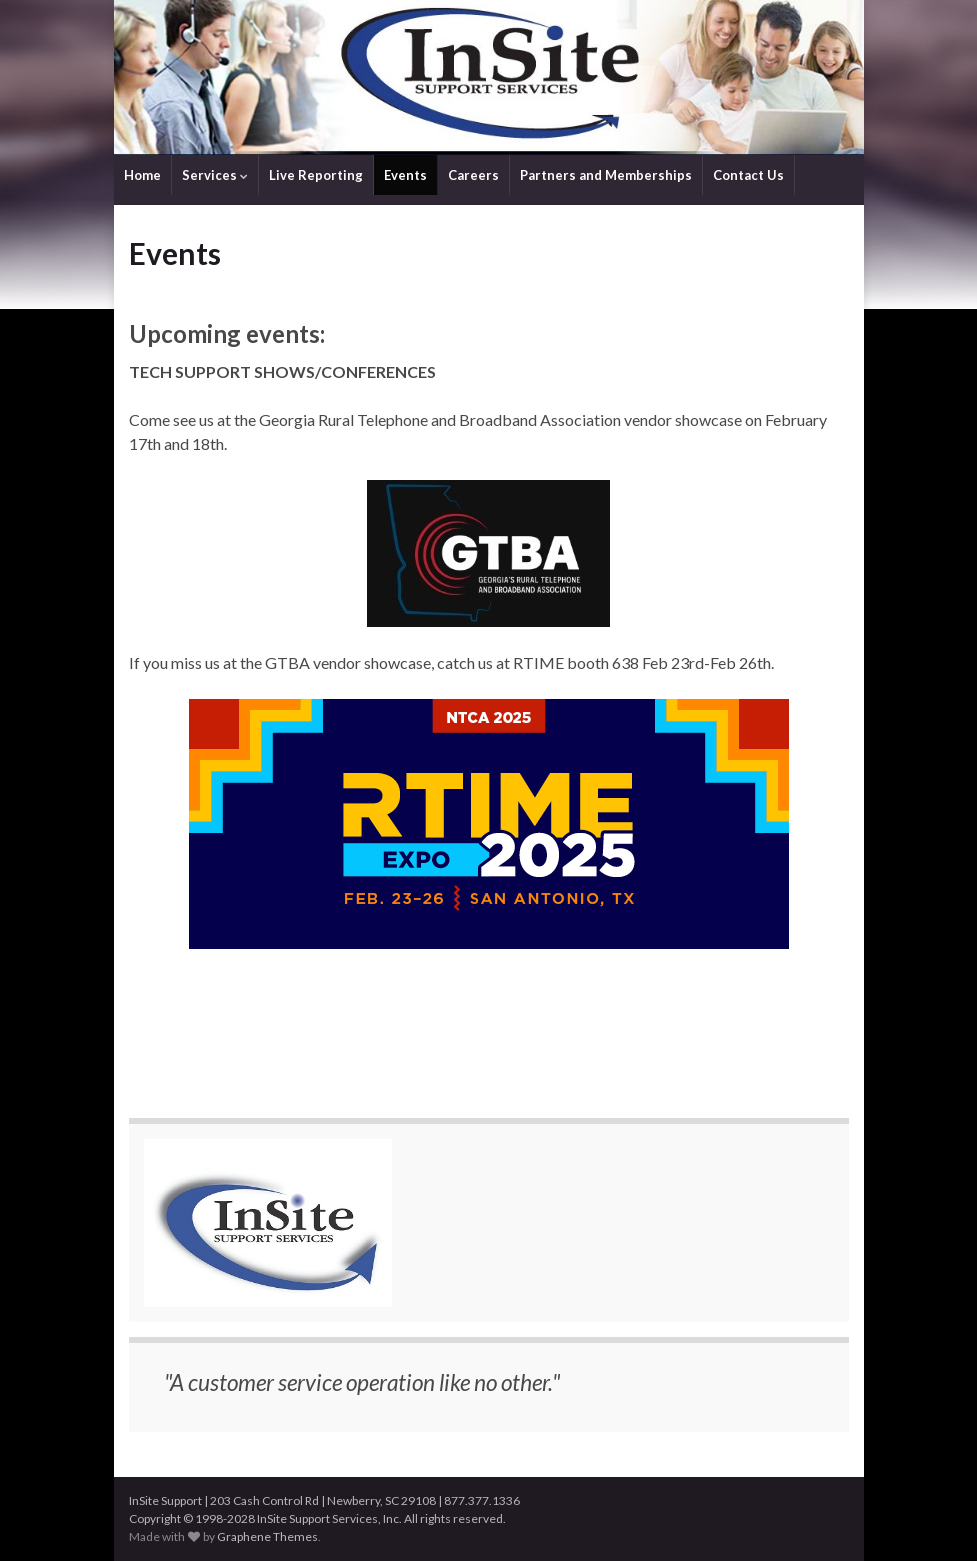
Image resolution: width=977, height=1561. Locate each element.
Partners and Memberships (606, 175)
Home (142, 175)
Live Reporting (316, 175)
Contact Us (748, 175)
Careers (473, 175)
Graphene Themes (267, 1536)
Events (405, 175)
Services (215, 175)
